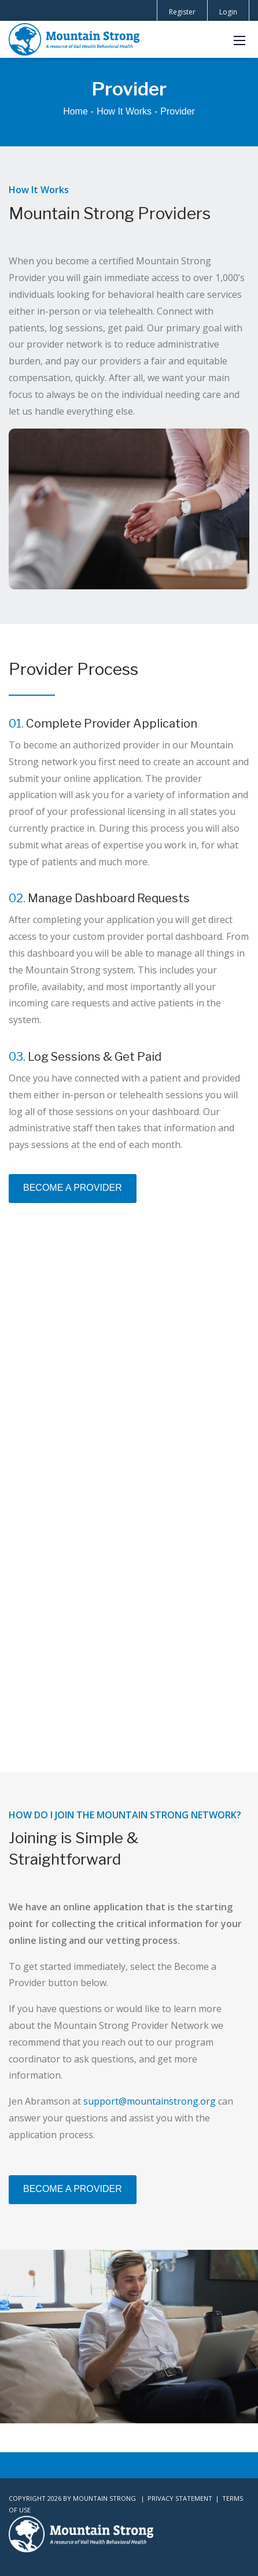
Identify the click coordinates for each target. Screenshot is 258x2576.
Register (182, 12)
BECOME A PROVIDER (72, 1188)
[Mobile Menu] (239, 39)
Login (228, 12)
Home (75, 111)
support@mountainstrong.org (149, 2101)
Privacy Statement (180, 2498)
